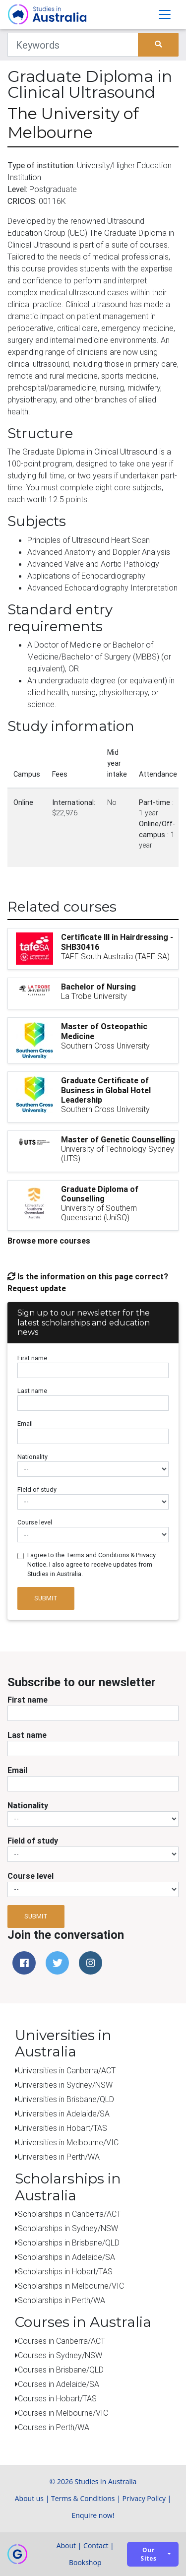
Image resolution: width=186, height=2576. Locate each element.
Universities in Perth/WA (59, 2157)
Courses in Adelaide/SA (58, 2384)
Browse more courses (48, 1241)
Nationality (32, 1457)
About (66, 2545)
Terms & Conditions (83, 2498)
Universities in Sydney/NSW (65, 2085)
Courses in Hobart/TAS (57, 2398)
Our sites (149, 2554)
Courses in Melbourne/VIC (63, 2413)
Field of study (37, 1489)
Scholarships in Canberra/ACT (69, 2214)
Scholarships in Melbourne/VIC (71, 2286)
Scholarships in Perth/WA (61, 2300)
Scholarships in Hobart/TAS (65, 2271)
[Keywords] (72, 45)
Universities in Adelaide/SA (64, 2113)
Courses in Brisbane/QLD (61, 2370)
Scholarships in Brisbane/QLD (69, 2242)
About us (29, 2498)
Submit (46, 1598)
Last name (32, 1391)
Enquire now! (93, 2515)
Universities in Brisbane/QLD (66, 2099)
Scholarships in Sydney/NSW (68, 2228)
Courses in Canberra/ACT (61, 2341)
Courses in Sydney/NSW (60, 2355)
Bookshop (85, 2562)
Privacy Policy (144, 2498)
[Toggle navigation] (164, 14)
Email (25, 1423)
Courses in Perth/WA (53, 2427)
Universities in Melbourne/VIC (68, 2142)
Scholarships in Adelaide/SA (66, 2257)
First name (32, 1358)
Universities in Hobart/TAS (62, 2128)
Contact (95, 2545)
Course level (34, 1522)
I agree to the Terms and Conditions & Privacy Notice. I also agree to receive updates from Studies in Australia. (91, 1564)
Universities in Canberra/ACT (67, 2070)
